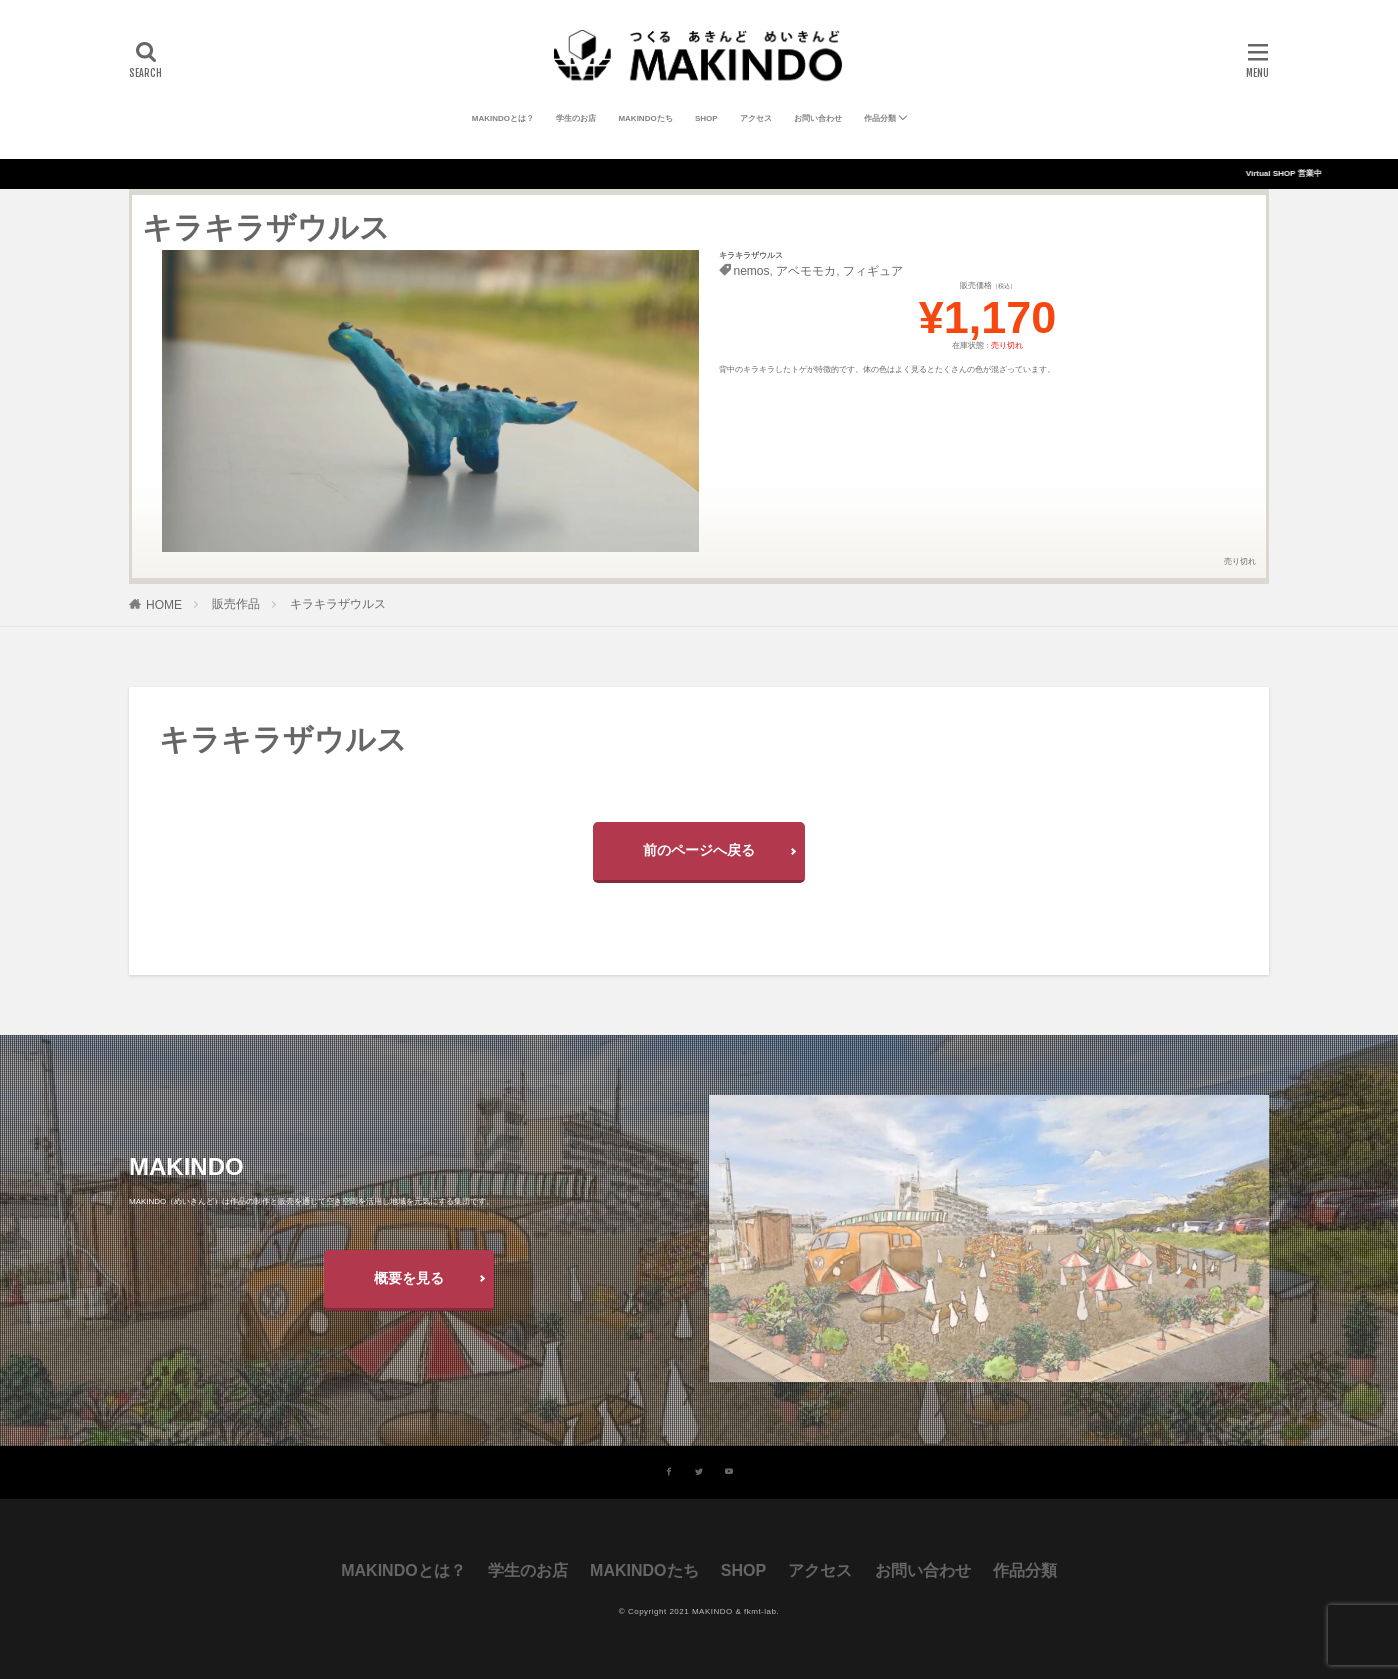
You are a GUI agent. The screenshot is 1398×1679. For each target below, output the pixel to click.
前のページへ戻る (699, 850)
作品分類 (880, 118)
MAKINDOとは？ (503, 118)
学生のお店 (576, 118)
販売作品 (236, 604)
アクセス (756, 118)
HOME (164, 605)
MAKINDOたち (645, 118)
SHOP (706, 118)
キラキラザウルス (338, 604)
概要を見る (409, 1278)
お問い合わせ (818, 118)
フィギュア (873, 271)
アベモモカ (806, 271)
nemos (752, 271)
